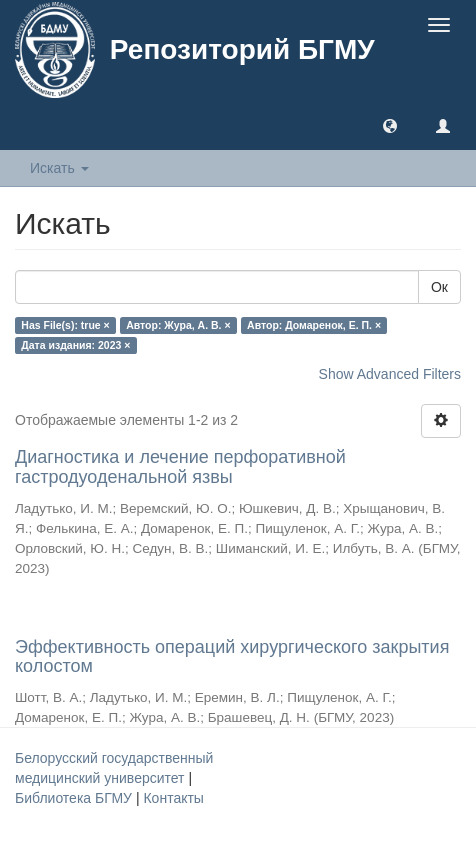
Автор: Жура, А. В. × (178, 325)
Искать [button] (59, 168)
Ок (439, 287)
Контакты (173, 798)
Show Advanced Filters (390, 374)
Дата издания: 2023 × (75, 345)
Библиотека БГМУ (75, 798)
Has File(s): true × (65, 325)
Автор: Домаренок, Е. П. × (314, 325)
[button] (390, 125)
